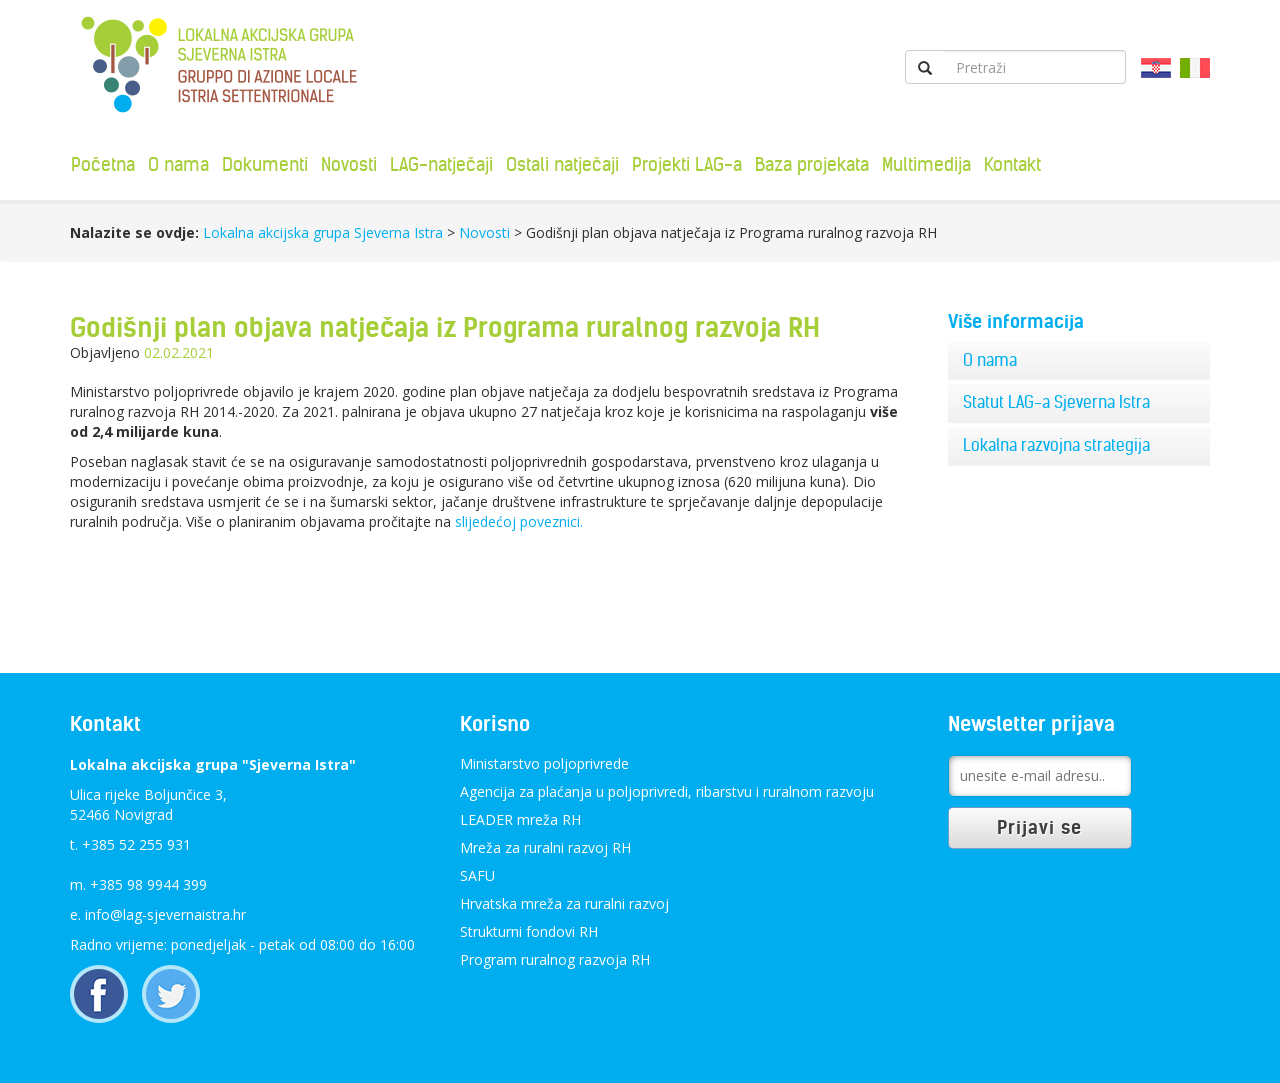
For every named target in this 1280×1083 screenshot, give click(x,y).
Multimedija (926, 164)
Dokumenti (265, 164)
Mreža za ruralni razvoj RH (545, 847)
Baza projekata (812, 164)
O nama (178, 164)
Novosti (349, 164)
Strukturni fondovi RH (529, 931)
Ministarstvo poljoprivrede (544, 763)
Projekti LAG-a (687, 164)
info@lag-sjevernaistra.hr (165, 914)
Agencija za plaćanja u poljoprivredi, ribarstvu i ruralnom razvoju (667, 791)
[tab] (1079, 361)
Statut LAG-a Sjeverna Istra (1056, 402)
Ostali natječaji (562, 164)
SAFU (477, 875)
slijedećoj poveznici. (517, 521)
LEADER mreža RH (520, 819)
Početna (103, 164)
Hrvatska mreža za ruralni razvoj (564, 903)
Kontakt (1012, 164)
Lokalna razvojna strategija (1056, 445)
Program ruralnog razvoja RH (555, 959)
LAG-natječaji (441, 164)
